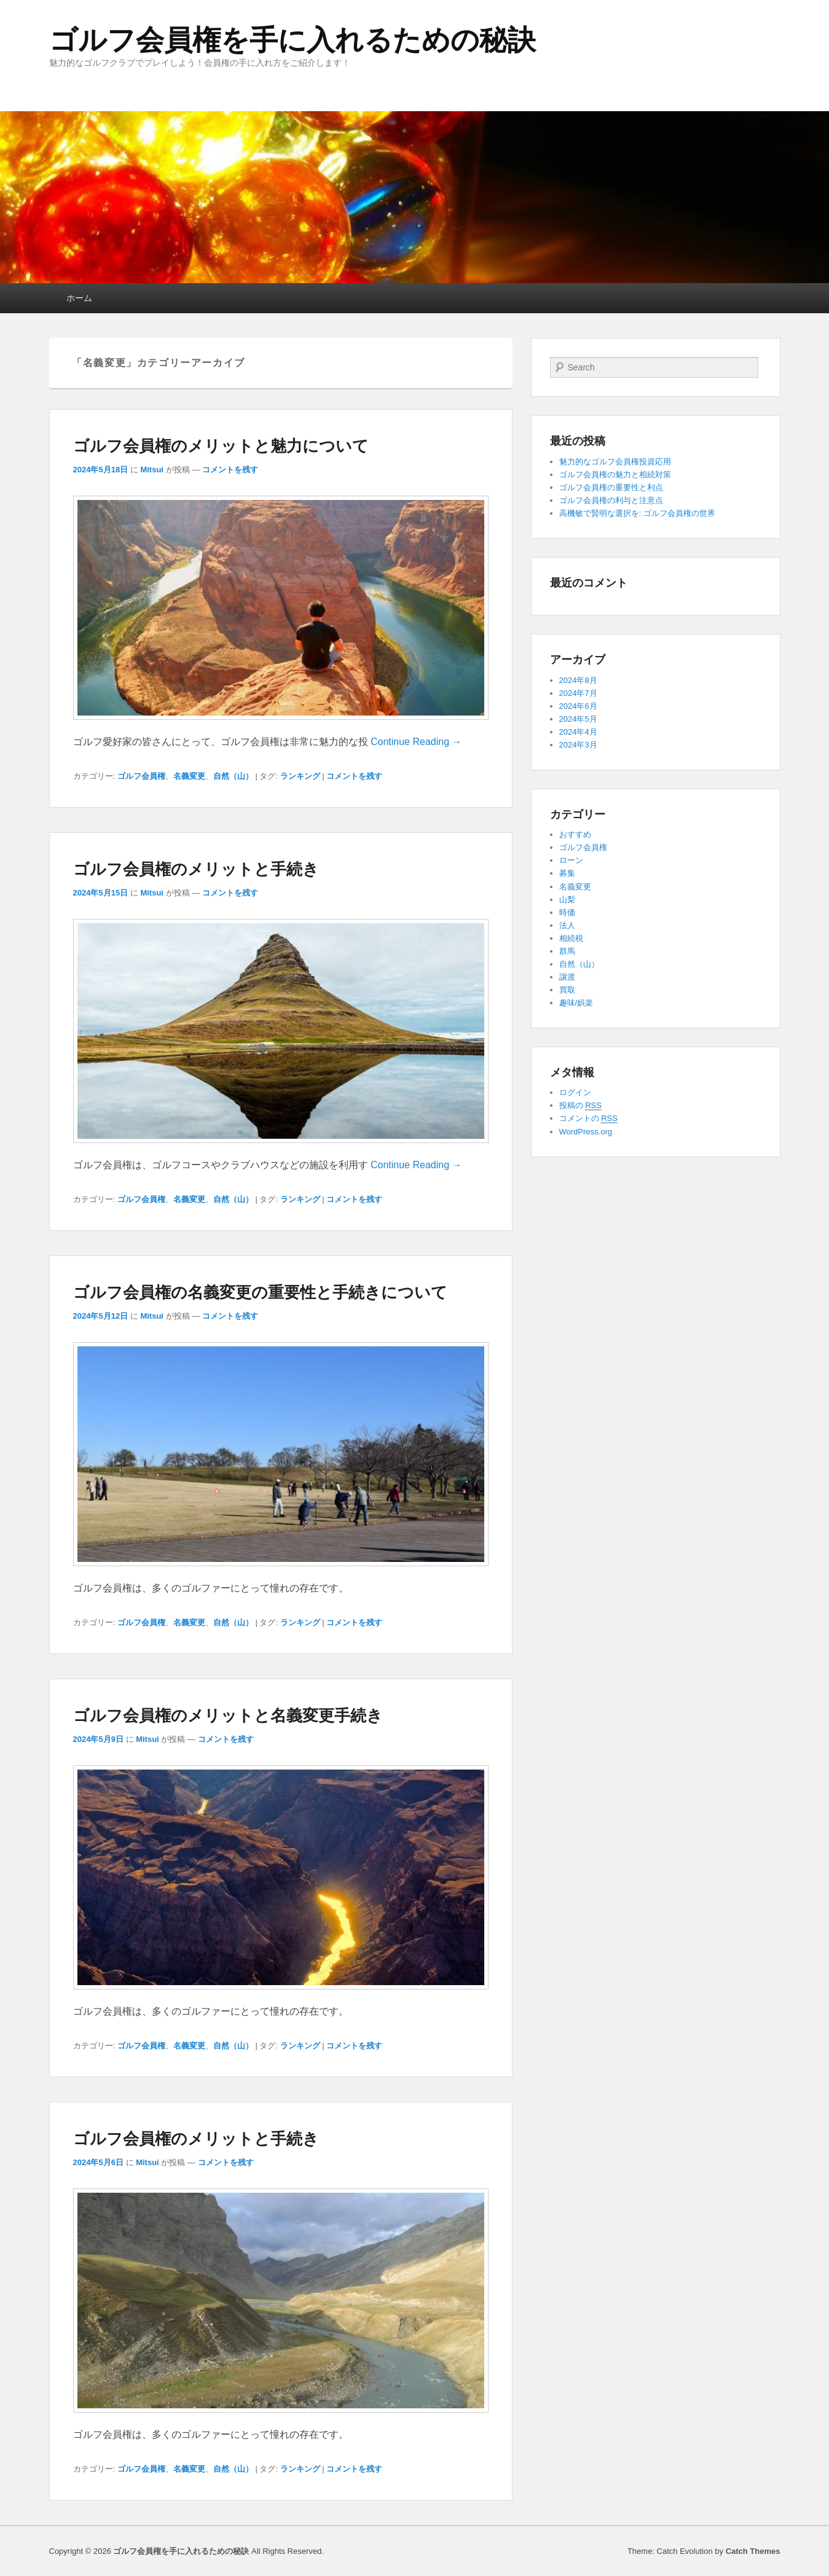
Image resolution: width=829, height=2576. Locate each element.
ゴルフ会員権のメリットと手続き (196, 869)
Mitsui (151, 469)
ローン (571, 860)
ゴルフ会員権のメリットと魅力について (221, 446)
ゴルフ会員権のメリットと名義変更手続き (228, 1715)
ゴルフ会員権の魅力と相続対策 (615, 474)
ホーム (79, 298)
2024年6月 (578, 706)
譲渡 (567, 977)
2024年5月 (578, 719)
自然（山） (233, 776)
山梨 (567, 899)
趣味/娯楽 (576, 1002)
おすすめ (575, 834)
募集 (567, 873)
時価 (567, 912)
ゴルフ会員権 (141, 776)
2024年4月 (578, 731)
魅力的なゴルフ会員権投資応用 (615, 461)
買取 (567, 989)
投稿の (580, 1105)
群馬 (567, 951)
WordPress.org (585, 1131)
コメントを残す (230, 469)
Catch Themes (753, 2551)
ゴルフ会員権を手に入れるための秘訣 (292, 40)
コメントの (588, 1118)
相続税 (571, 938)
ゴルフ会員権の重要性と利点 (611, 487)
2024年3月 (578, 744)
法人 (567, 925)
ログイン (575, 1092)
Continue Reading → (416, 741)
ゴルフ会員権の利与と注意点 (611, 500)
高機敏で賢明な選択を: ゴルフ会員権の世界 (637, 513)
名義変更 (189, 776)
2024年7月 (578, 693)
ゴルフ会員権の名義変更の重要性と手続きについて (260, 1292)
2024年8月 (578, 680)
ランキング (300, 776)
